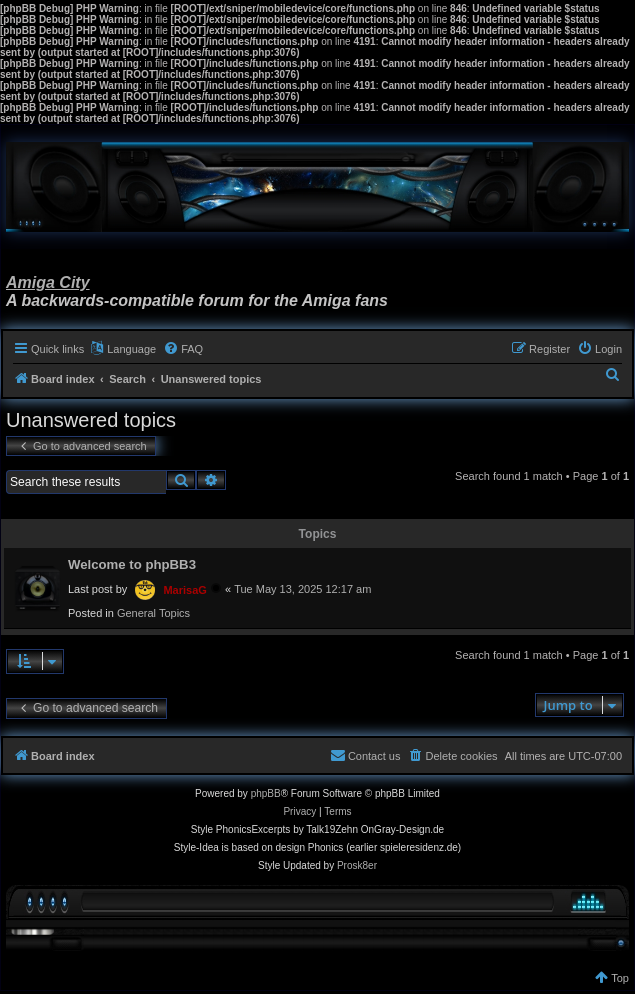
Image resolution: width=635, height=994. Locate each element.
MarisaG (184, 590)
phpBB (266, 793)
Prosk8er (357, 865)
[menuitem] (183, 349)
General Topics (153, 613)
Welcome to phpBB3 (132, 564)
